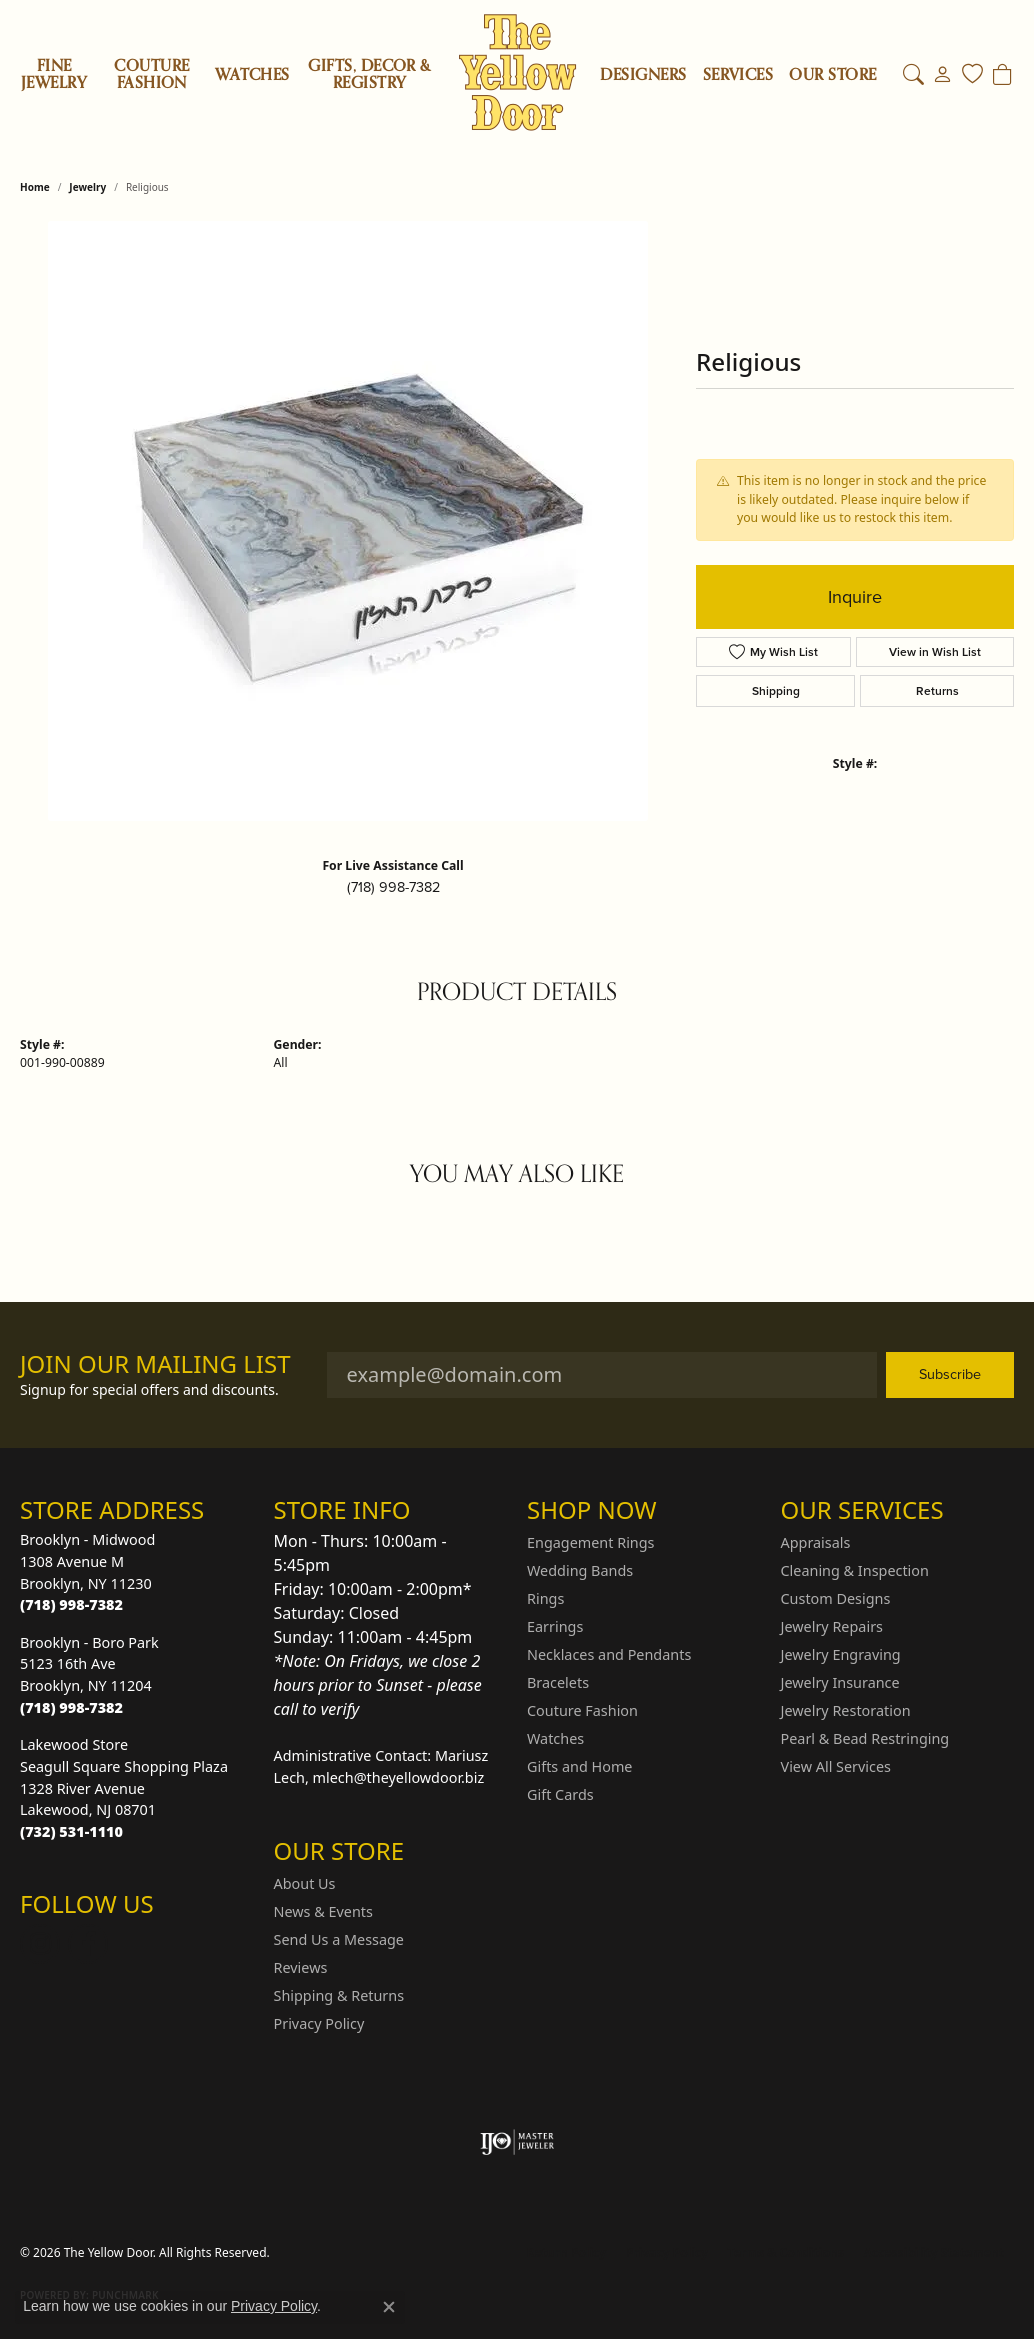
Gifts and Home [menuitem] (579, 1766)
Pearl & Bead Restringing (865, 1738)
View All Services (836, 1766)
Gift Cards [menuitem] (560, 1794)
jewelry (87, 187)
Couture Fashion (151, 74)
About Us (305, 1883)
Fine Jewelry (54, 74)
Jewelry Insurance (840, 1682)
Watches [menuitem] (555, 1738)
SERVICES (738, 75)
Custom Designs (836, 1598)
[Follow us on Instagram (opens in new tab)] (40, 1944)
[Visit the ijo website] (517, 2142)
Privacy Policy (319, 2023)
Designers (643, 75)
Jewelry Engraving (841, 1654)
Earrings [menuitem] (555, 1626)
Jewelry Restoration (846, 1710)
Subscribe (950, 1374)
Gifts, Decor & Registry (369, 74)
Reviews (301, 1967)
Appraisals (816, 1542)
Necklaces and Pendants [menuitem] (609, 1654)
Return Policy (567, 2252)
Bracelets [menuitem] (558, 1682)
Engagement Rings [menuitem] (591, 1542)
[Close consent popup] (389, 2307)
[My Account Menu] (942, 75)
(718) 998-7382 (393, 887)
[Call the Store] (71, 1604)
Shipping (776, 691)
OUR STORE (832, 75)
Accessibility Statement (934, 2252)
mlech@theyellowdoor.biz (399, 1777)
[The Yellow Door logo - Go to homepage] (517, 72)
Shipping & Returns (339, 1995)
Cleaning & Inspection (855, 1570)
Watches (252, 75)
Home (35, 187)
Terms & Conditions (786, 2252)
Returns (937, 691)
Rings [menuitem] (545, 1598)
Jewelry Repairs (832, 1626)
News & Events (323, 1911)
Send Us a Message (339, 1939)
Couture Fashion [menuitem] (582, 1710)
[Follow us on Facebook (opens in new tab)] (88, 1944)
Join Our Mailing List (155, 1364)
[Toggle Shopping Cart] (1002, 75)
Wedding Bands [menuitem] (580, 1570)
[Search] (913, 75)
